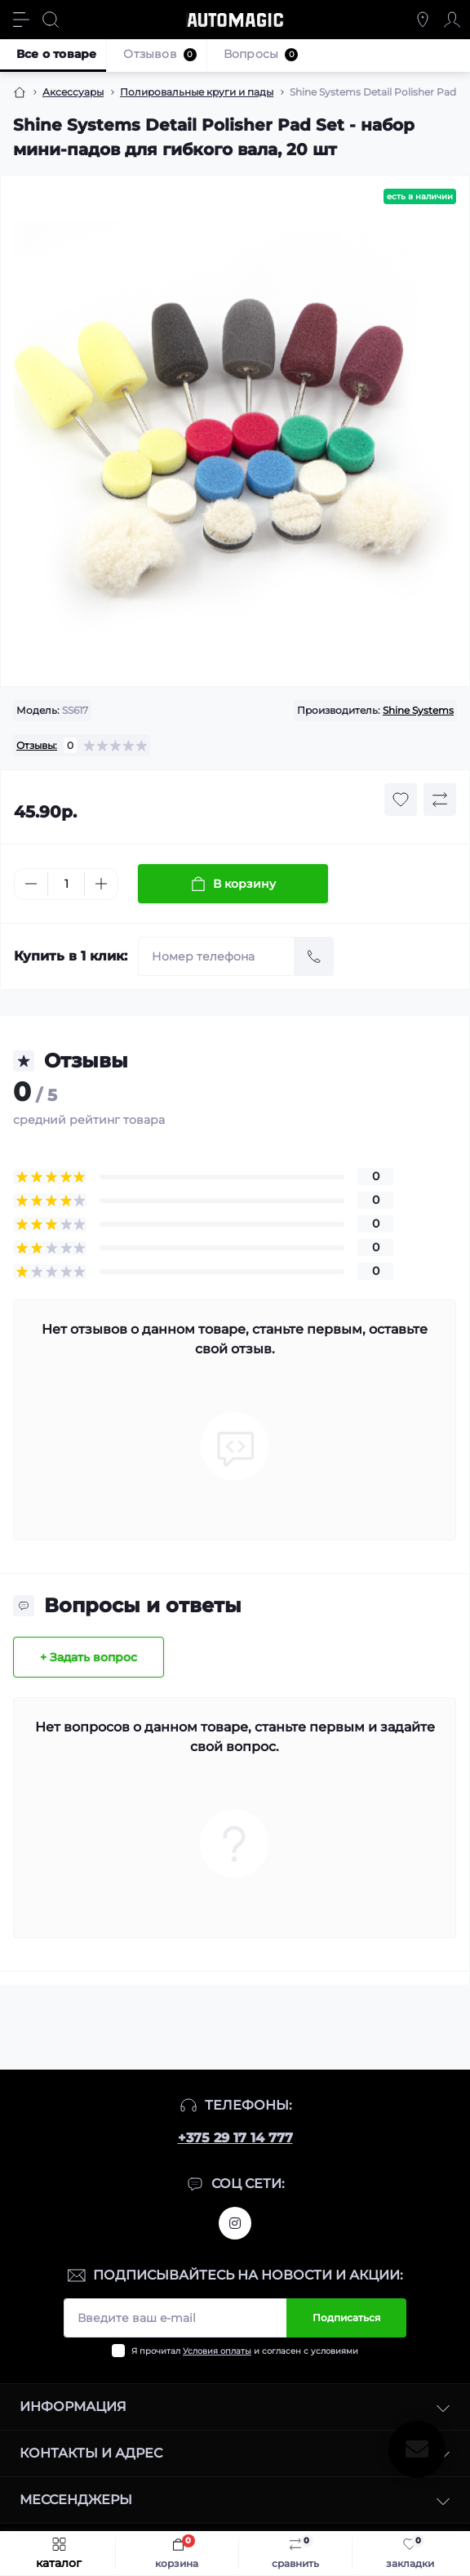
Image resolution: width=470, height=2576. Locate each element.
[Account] (452, 19)
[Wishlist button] (400, 799)
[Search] (50, 19)
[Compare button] (439, 799)
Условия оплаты (217, 2351)
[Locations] (423, 19)
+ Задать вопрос (88, 1657)
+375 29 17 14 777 (235, 2138)
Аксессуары (73, 92)
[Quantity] (66, 884)
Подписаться (346, 2317)
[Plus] (101, 883)
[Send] (314, 956)
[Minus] (31, 883)
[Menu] (21, 19)
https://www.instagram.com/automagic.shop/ (235, 2223)
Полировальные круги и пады (196, 92)
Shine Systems (418, 710)
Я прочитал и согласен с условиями (244, 2351)
